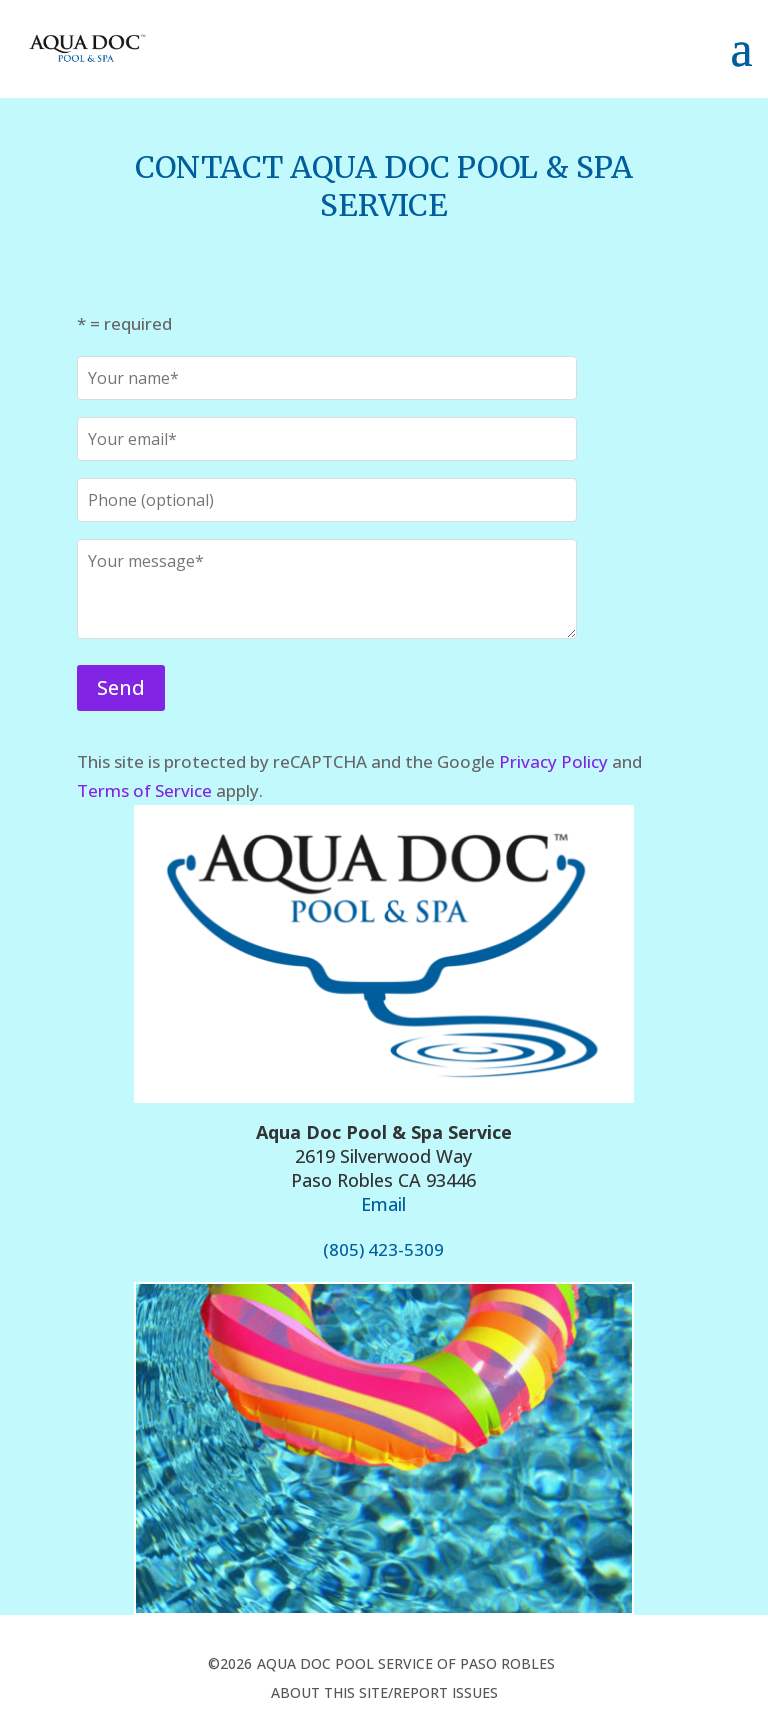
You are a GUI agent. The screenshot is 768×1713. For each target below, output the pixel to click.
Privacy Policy (553, 761)
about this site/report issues (384, 1692)
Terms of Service (144, 790)
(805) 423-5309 (383, 1249)
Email (383, 1204)
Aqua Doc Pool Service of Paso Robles (406, 1663)
